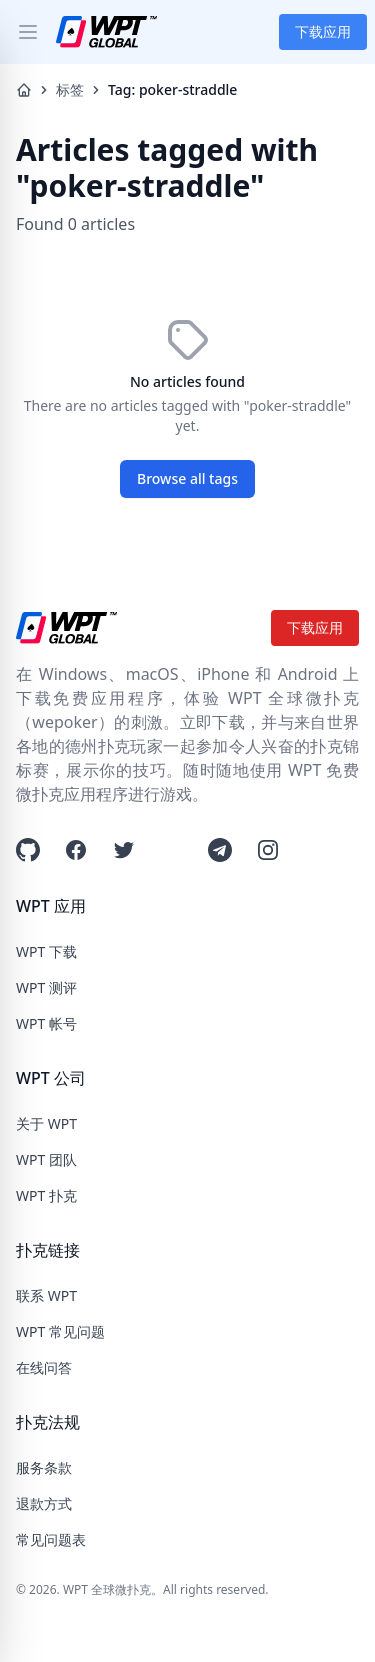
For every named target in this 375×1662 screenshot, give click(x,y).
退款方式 (44, 1503)
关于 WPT (46, 1123)
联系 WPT (46, 1295)
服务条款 (44, 1467)
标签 (70, 89)
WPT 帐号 (46, 1023)
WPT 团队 (46, 1159)
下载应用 (323, 31)
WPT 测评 (46, 987)
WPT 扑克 (46, 1195)
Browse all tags (187, 478)
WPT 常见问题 (60, 1331)
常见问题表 (51, 1539)
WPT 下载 (46, 951)
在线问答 (44, 1367)
